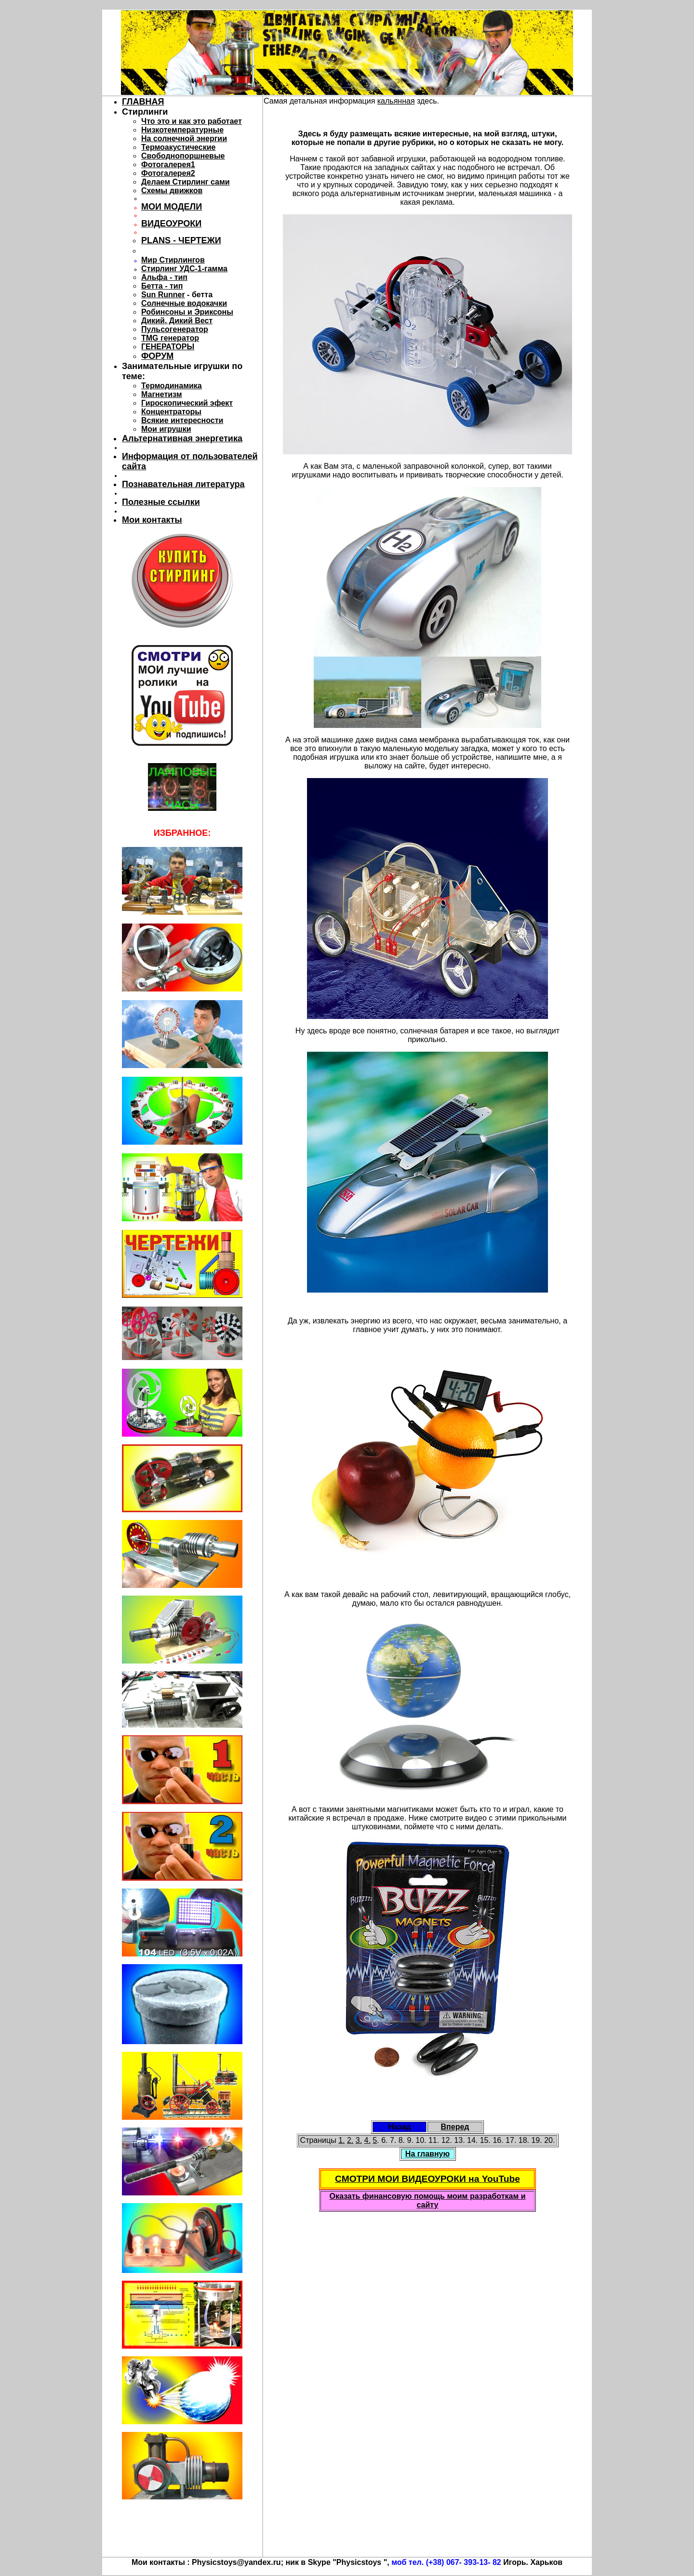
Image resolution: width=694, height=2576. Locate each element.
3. (359, 2140)
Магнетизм (161, 394)
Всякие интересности (182, 420)
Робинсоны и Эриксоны (187, 312)
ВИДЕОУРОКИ (171, 223)
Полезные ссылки (161, 502)
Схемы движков (171, 190)
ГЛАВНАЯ (143, 101)
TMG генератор (170, 338)
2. (350, 2140)
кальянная (396, 101)
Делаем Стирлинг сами (185, 182)
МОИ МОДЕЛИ (171, 206)
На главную (427, 2154)
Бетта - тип (162, 286)
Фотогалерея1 (168, 164)
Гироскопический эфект (187, 403)
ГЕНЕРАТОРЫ (167, 347)
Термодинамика (171, 386)
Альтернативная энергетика (182, 438)
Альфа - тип (164, 277)
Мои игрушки (166, 429)
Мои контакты (152, 520)
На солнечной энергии (184, 138)
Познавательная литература (183, 484)
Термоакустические (178, 147)
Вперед (455, 2127)
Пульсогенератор (174, 329)
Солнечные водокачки (184, 303)
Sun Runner (163, 295)
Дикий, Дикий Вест (177, 321)
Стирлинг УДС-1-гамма (184, 268)
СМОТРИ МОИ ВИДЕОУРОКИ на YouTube (427, 2179)
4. (367, 2140)
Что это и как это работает (191, 121)
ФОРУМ (157, 356)
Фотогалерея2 (168, 173)
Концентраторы (171, 412)
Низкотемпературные (182, 130)
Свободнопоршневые (183, 156)
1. (341, 2140)
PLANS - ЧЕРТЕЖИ (181, 240)
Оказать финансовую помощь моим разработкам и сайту (427, 2200)
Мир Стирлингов (173, 260)
